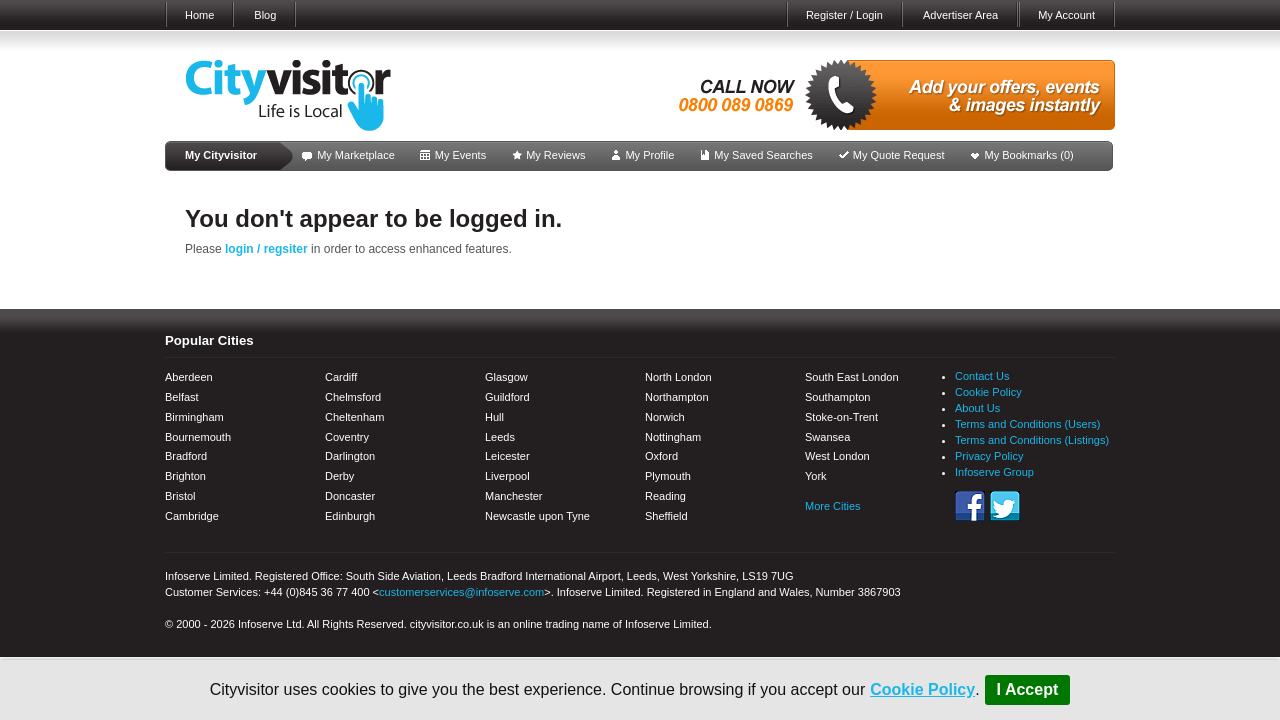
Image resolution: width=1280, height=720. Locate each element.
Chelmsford (353, 397)
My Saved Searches (763, 155)
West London (837, 456)
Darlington (350, 456)
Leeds (500, 437)
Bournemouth (198, 437)
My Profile (649, 155)
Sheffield (666, 516)
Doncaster (350, 496)
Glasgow (506, 377)
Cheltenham (354, 417)
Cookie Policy (922, 689)
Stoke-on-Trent (841, 417)
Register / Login (844, 15)
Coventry (347, 437)
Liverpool (507, 476)
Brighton (185, 476)
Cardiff (341, 377)
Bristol (180, 496)
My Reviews (555, 155)
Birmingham (194, 417)
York (816, 476)
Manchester (513, 496)
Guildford (507, 397)
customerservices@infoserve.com (461, 592)
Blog (265, 15)
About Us (977, 408)
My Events (460, 155)
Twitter (1005, 506)
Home (199, 15)
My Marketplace (356, 155)
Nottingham (673, 437)
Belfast (182, 397)
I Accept (1028, 689)
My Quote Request (899, 155)
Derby (339, 476)
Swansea (827, 437)
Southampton (837, 397)
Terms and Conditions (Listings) (1032, 440)
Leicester (507, 456)
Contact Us (982, 376)
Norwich (665, 417)
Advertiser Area (960, 15)
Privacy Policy (989, 456)
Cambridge (192, 516)
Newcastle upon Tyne (537, 516)
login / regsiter (266, 249)
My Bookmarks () (1029, 155)
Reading (665, 496)
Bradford (186, 456)
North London (678, 377)
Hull (494, 417)
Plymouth (668, 476)
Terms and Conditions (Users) (1028, 424)
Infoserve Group (994, 472)
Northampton (677, 397)
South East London (852, 377)
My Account (1066, 15)
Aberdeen (189, 377)
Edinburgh (350, 516)
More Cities (833, 506)
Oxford (661, 456)
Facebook (970, 506)
